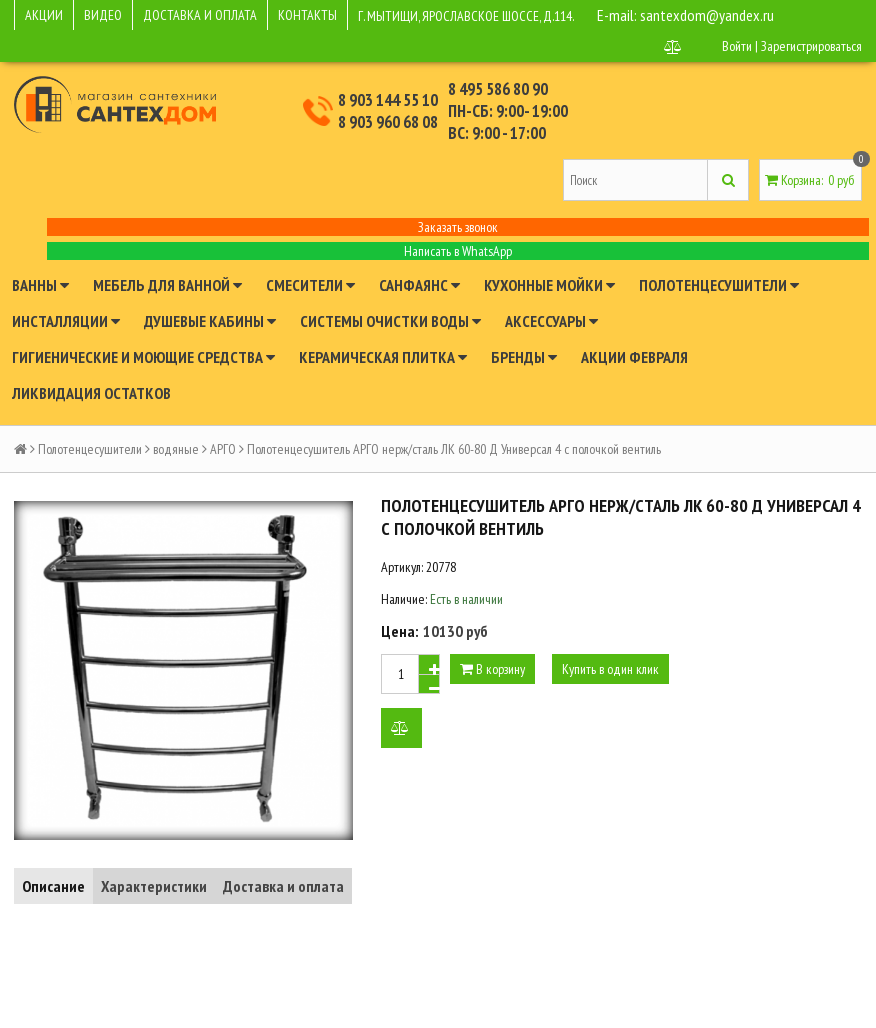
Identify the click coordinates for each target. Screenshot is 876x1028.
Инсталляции (66, 321)
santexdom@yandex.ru (707, 15)
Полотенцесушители (719, 285)
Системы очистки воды (390, 321)
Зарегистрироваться (811, 46)
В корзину (492, 669)
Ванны (40, 285)
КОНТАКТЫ (307, 15)
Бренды (524, 357)
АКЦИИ (44, 15)
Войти (737, 46)
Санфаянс (419, 285)
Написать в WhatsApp (458, 251)
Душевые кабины (210, 321)
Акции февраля (634, 357)
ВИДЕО (103, 15)
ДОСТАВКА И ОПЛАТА (200, 15)
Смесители (310, 285)
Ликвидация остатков (91, 393)
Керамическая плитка (383, 357)
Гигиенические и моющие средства (143, 357)
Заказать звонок (458, 227)
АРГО (223, 449)
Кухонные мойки (549, 285)
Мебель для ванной (167, 285)
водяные (176, 449)
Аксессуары (551, 321)
